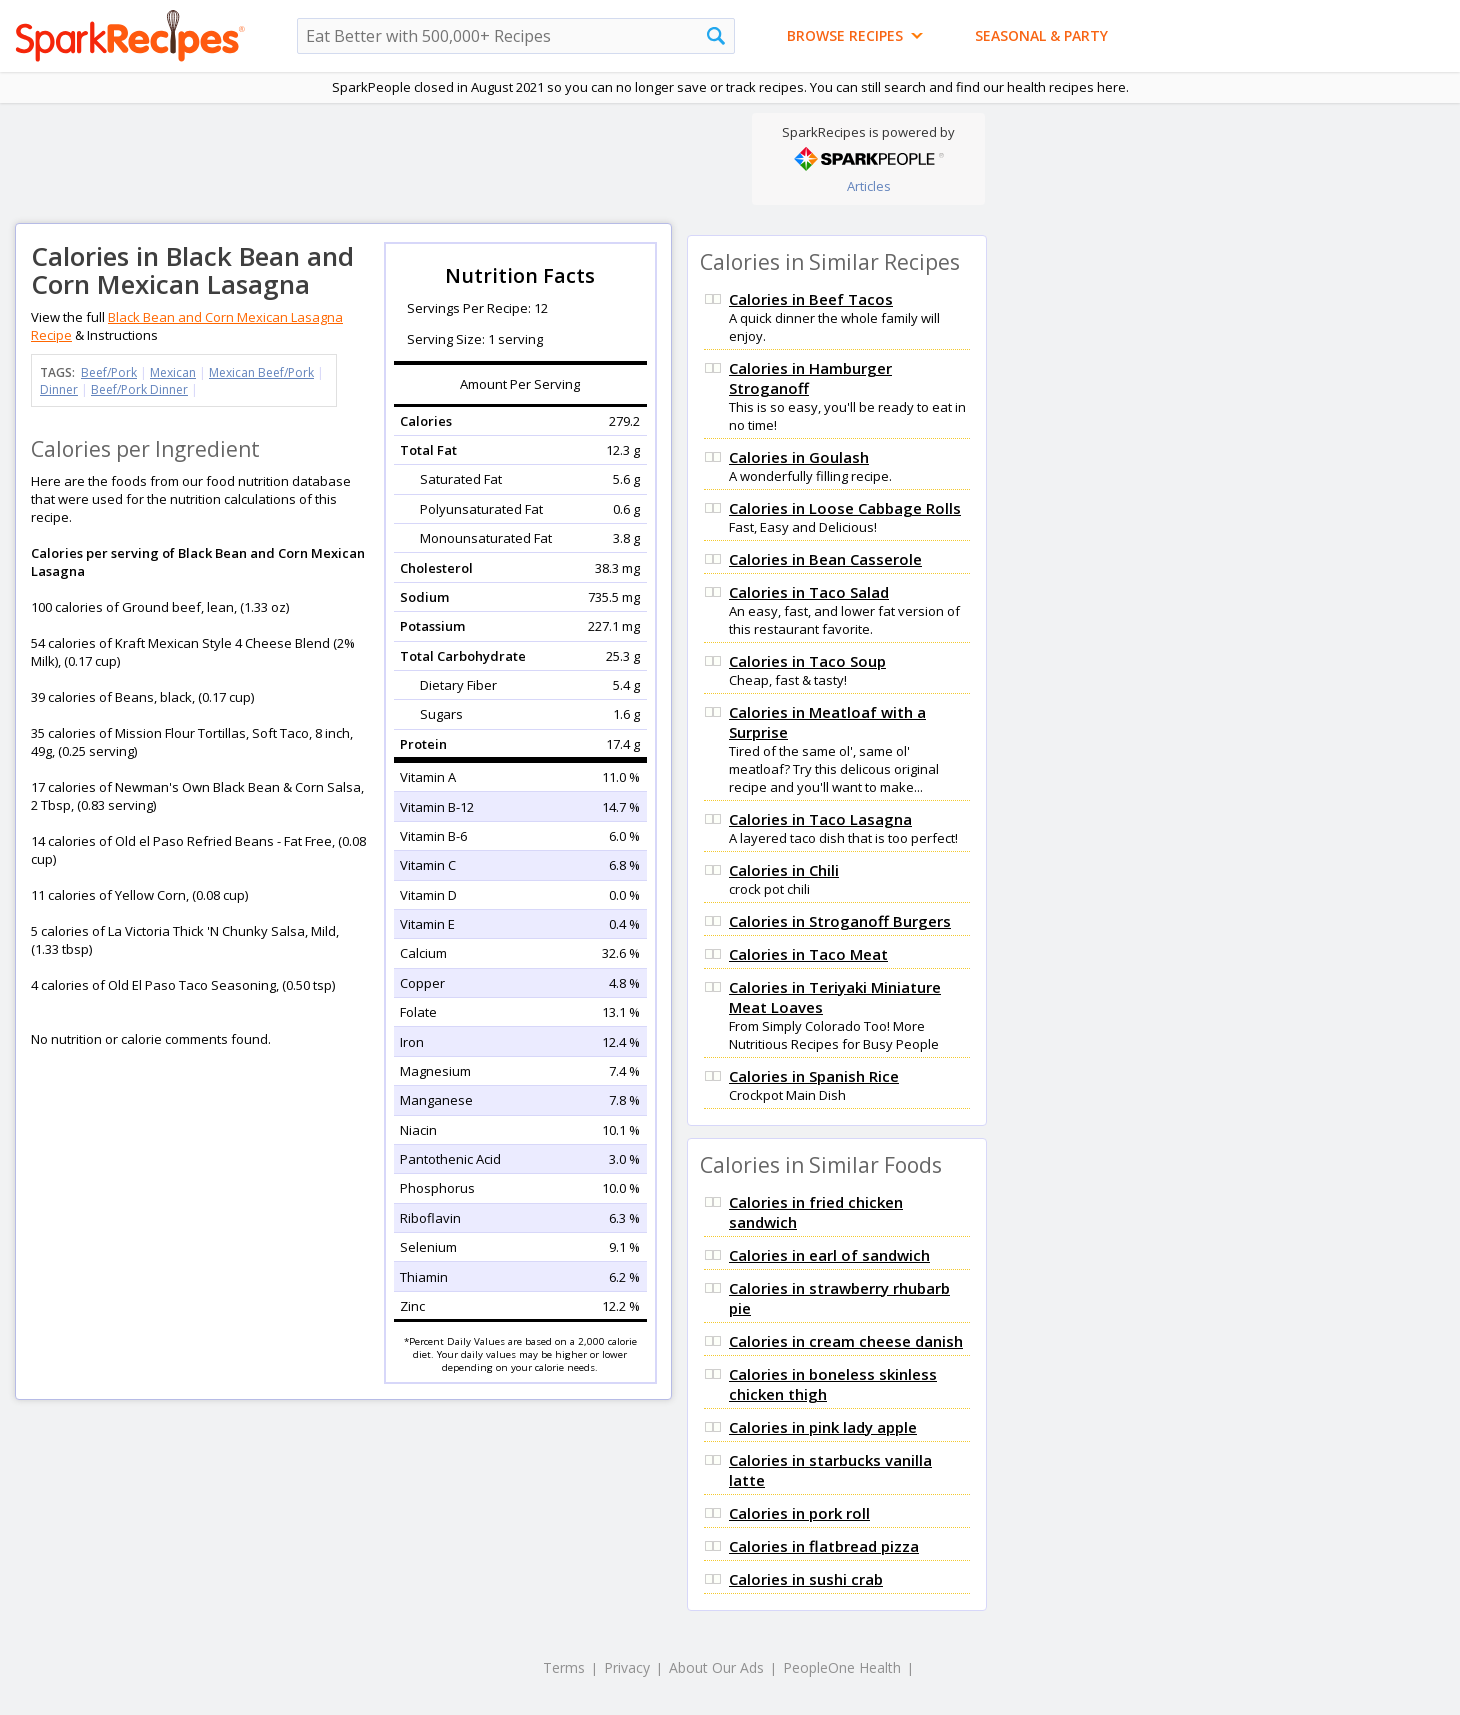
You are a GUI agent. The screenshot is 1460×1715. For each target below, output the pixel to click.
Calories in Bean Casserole (825, 559)
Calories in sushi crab (806, 1579)
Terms (564, 1667)
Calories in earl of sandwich (829, 1255)
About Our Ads (716, 1667)
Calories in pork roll (799, 1513)
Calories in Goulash (799, 457)
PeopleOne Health (842, 1667)
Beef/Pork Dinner (139, 389)
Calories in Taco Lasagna (820, 819)
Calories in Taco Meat (808, 954)
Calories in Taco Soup (807, 661)
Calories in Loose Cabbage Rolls (845, 508)
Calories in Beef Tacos (811, 299)
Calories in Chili (784, 870)
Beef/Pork (109, 372)
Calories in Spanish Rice (814, 1076)
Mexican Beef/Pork (261, 372)
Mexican (173, 372)
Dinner (59, 389)
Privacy (627, 1667)
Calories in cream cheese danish (846, 1341)
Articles (869, 186)
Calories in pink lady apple (823, 1427)
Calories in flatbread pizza (824, 1546)
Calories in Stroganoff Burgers (840, 921)
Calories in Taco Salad (809, 592)
